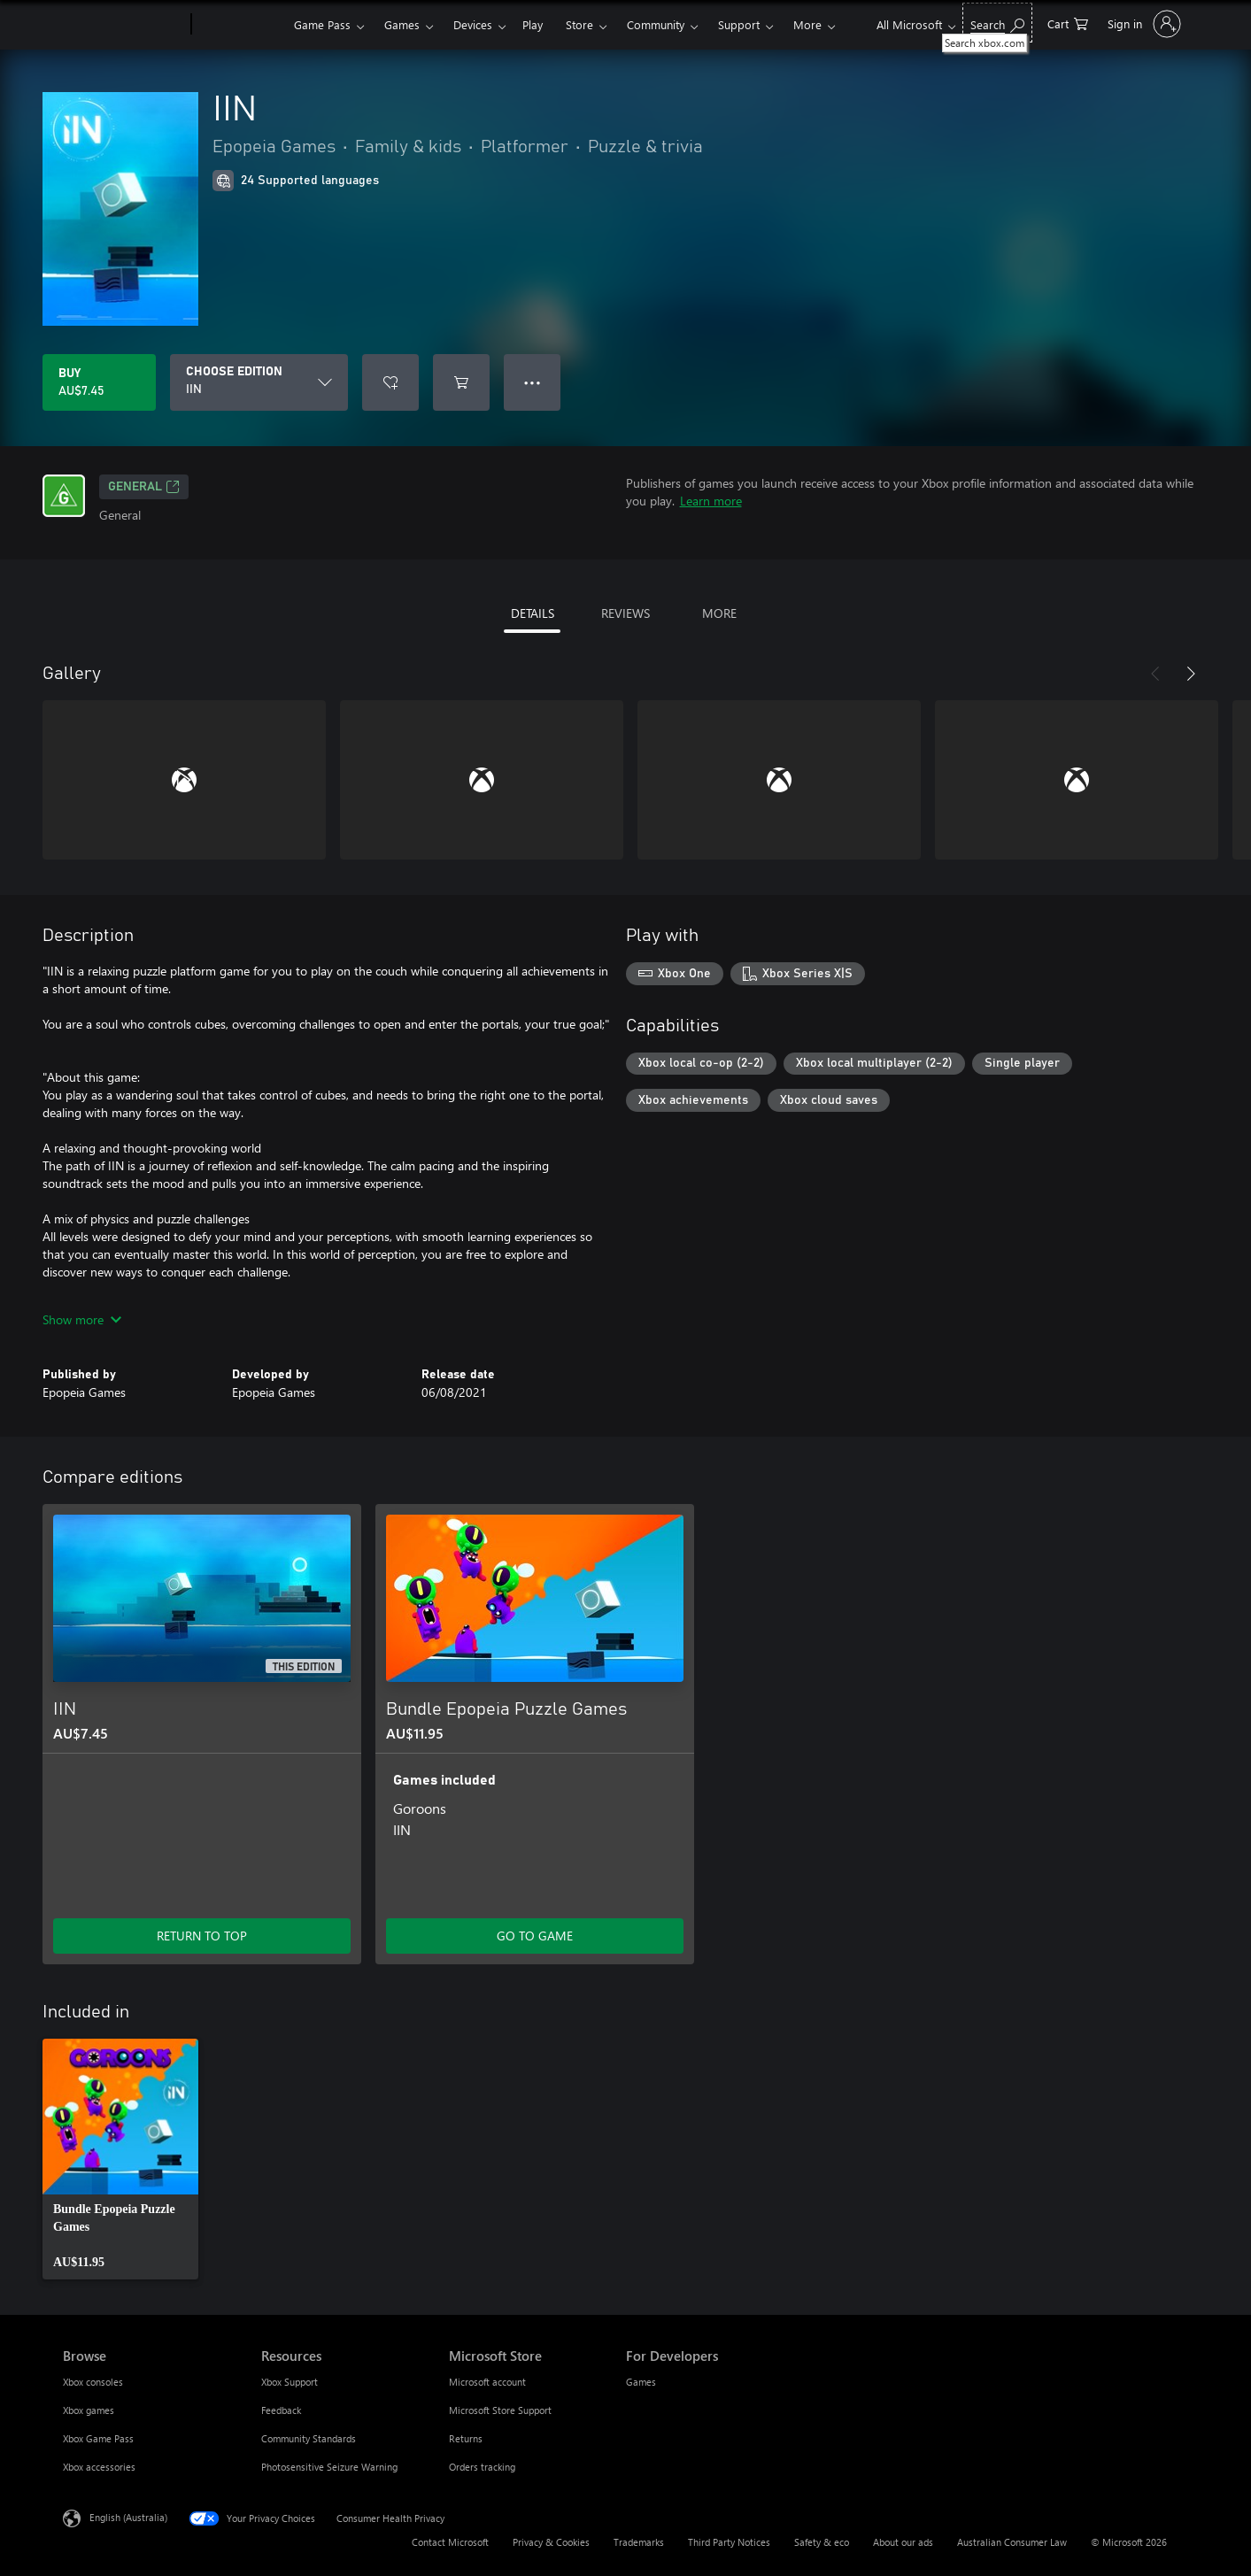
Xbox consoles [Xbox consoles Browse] (93, 2381)
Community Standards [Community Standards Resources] (308, 2438)
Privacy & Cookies (551, 2542)
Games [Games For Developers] (641, 2381)
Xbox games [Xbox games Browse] (88, 2410)
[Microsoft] (123, 25)
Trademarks (639, 2542)
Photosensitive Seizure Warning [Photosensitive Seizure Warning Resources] (329, 2466)
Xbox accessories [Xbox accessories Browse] (99, 2466)
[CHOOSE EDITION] (259, 382)
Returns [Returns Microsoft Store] (466, 2438)
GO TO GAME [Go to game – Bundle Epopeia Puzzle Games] (535, 1935)
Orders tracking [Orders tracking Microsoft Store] (482, 2466)
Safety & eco (821, 2542)
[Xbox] (240, 25)
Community (655, 24)
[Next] (1191, 673)
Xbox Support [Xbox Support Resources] (289, 2381)
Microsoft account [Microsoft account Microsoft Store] (487, 2381)
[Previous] (1155, 673)
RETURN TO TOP (202, 1935)
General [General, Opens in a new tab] (144, 487)
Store (579, 24)
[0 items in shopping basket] (1067, 22)
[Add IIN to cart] (461, 382)
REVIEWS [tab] (625, 613)
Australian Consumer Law (1012, 2542)
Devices (472, 24)
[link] (120, 2159)
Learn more (711, 500)
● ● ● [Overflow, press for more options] (532, 382)
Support (739, 24)
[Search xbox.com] (997, 22)
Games (402, 24)
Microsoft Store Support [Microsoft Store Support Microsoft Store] (500, 2410)
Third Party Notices (729, 2542)
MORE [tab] (719, 613)
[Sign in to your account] (1142, 24)
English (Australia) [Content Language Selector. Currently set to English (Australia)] (128, 2517)
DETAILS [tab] (532, 613)
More (807, 24)
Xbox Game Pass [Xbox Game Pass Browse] (98, 2438)
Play (532, 24)
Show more (81, 1319)
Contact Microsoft (450, 2542)
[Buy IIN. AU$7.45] (99, 382)
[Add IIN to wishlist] (390, 382)
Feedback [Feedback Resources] (281, 2410)
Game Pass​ (322, 24)
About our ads (903, 2542)
